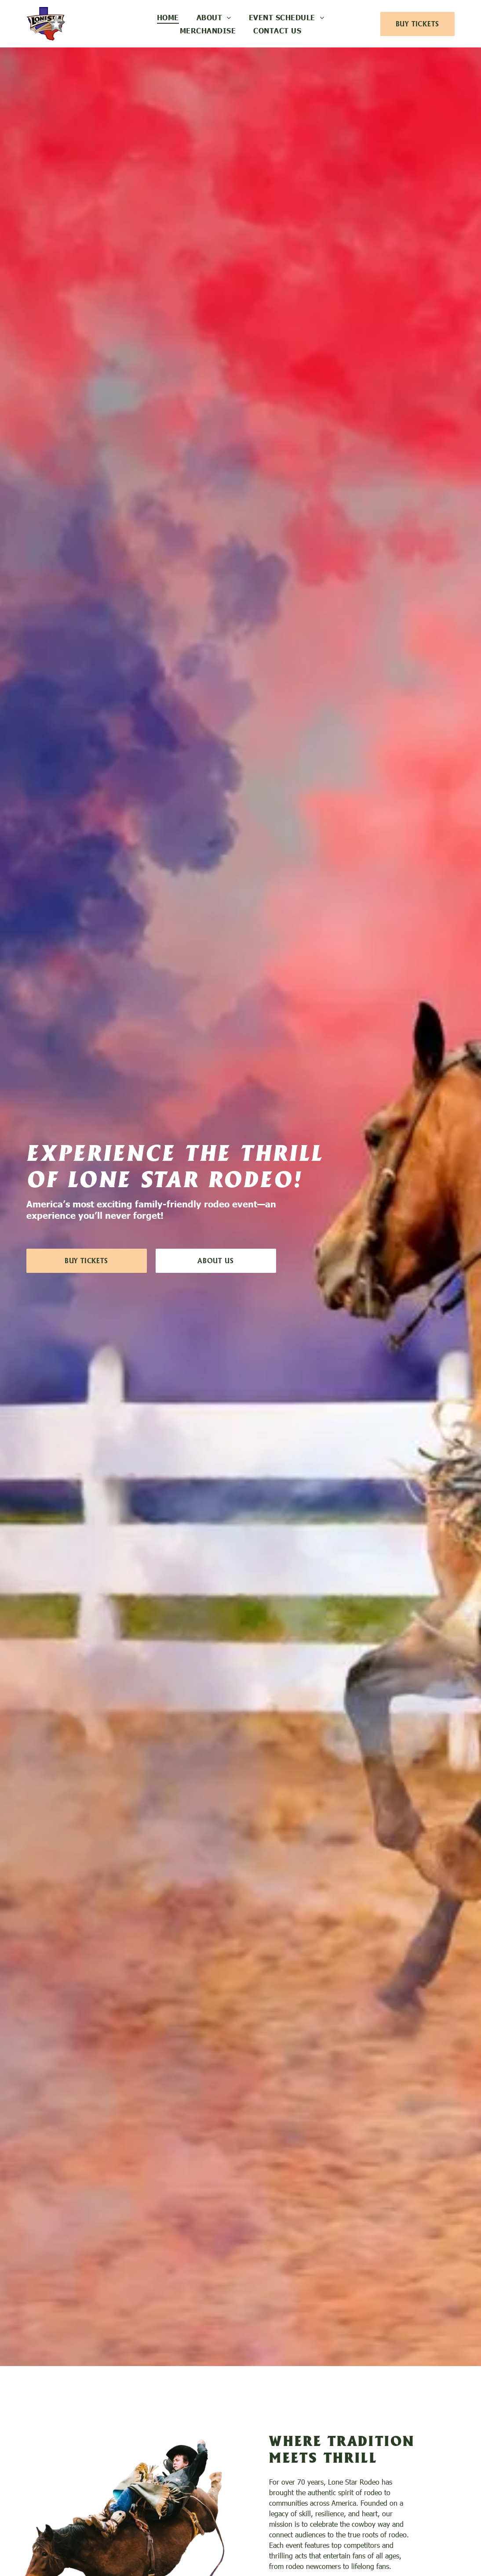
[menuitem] (168, 17)
